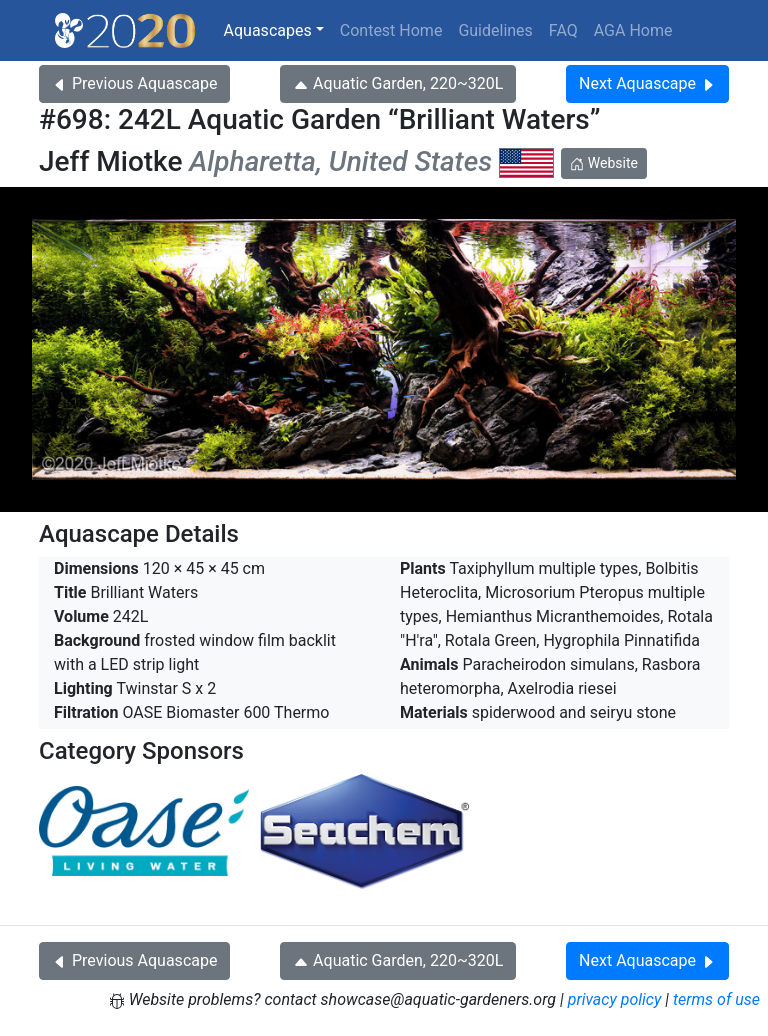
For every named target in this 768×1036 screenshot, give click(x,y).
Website (604, 163)
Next (647, 83)
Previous (134, 83)
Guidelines (495, 30)
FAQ (563, 30)
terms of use (716, 999)
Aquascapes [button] (268, 30)
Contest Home (391, 30)
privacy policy (615, 999)
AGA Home (633, 30)
